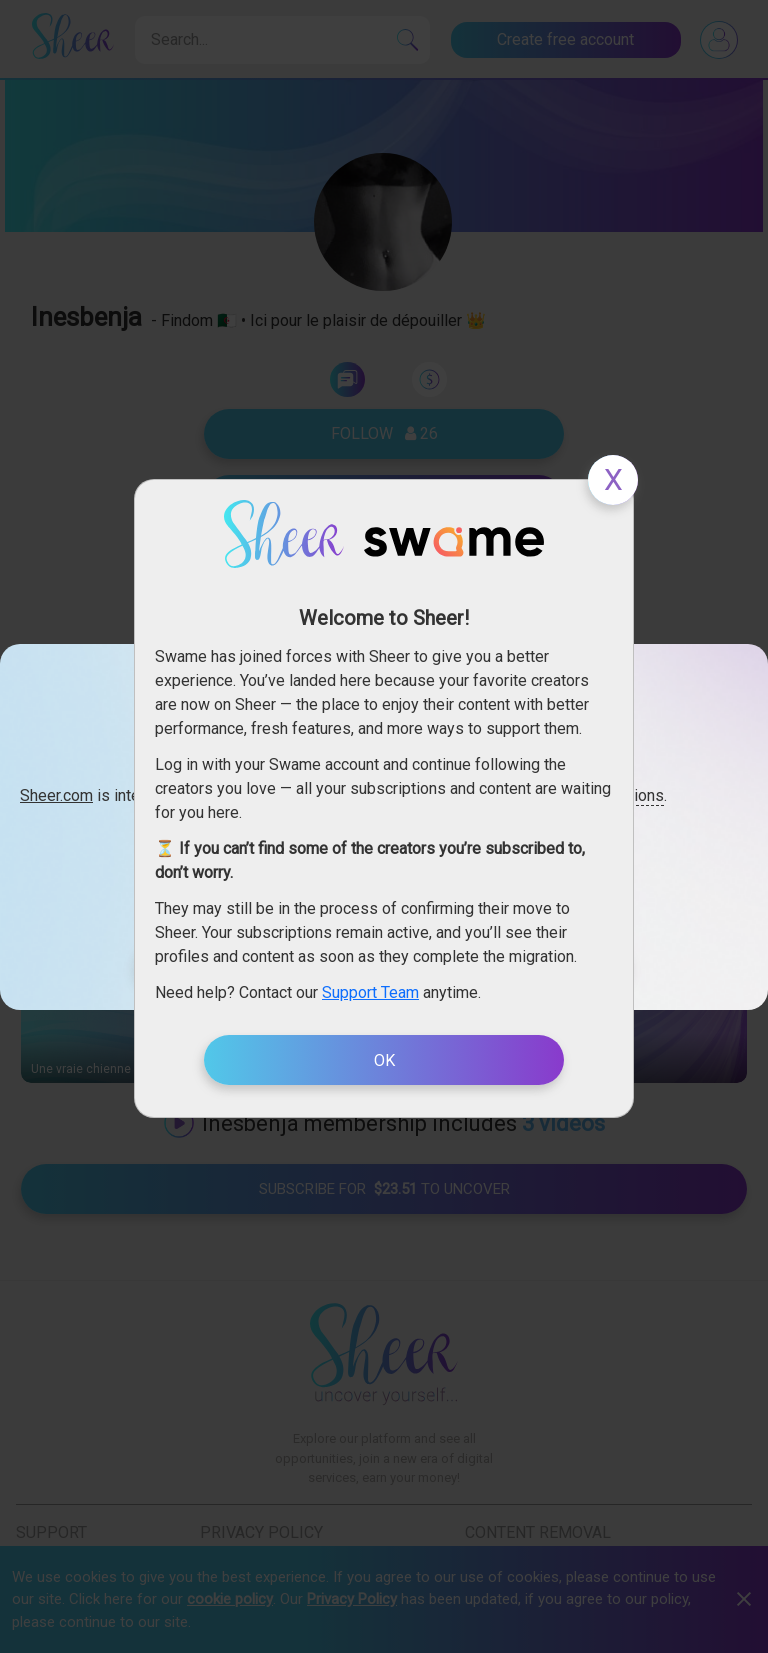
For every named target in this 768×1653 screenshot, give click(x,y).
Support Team (370, 992)
